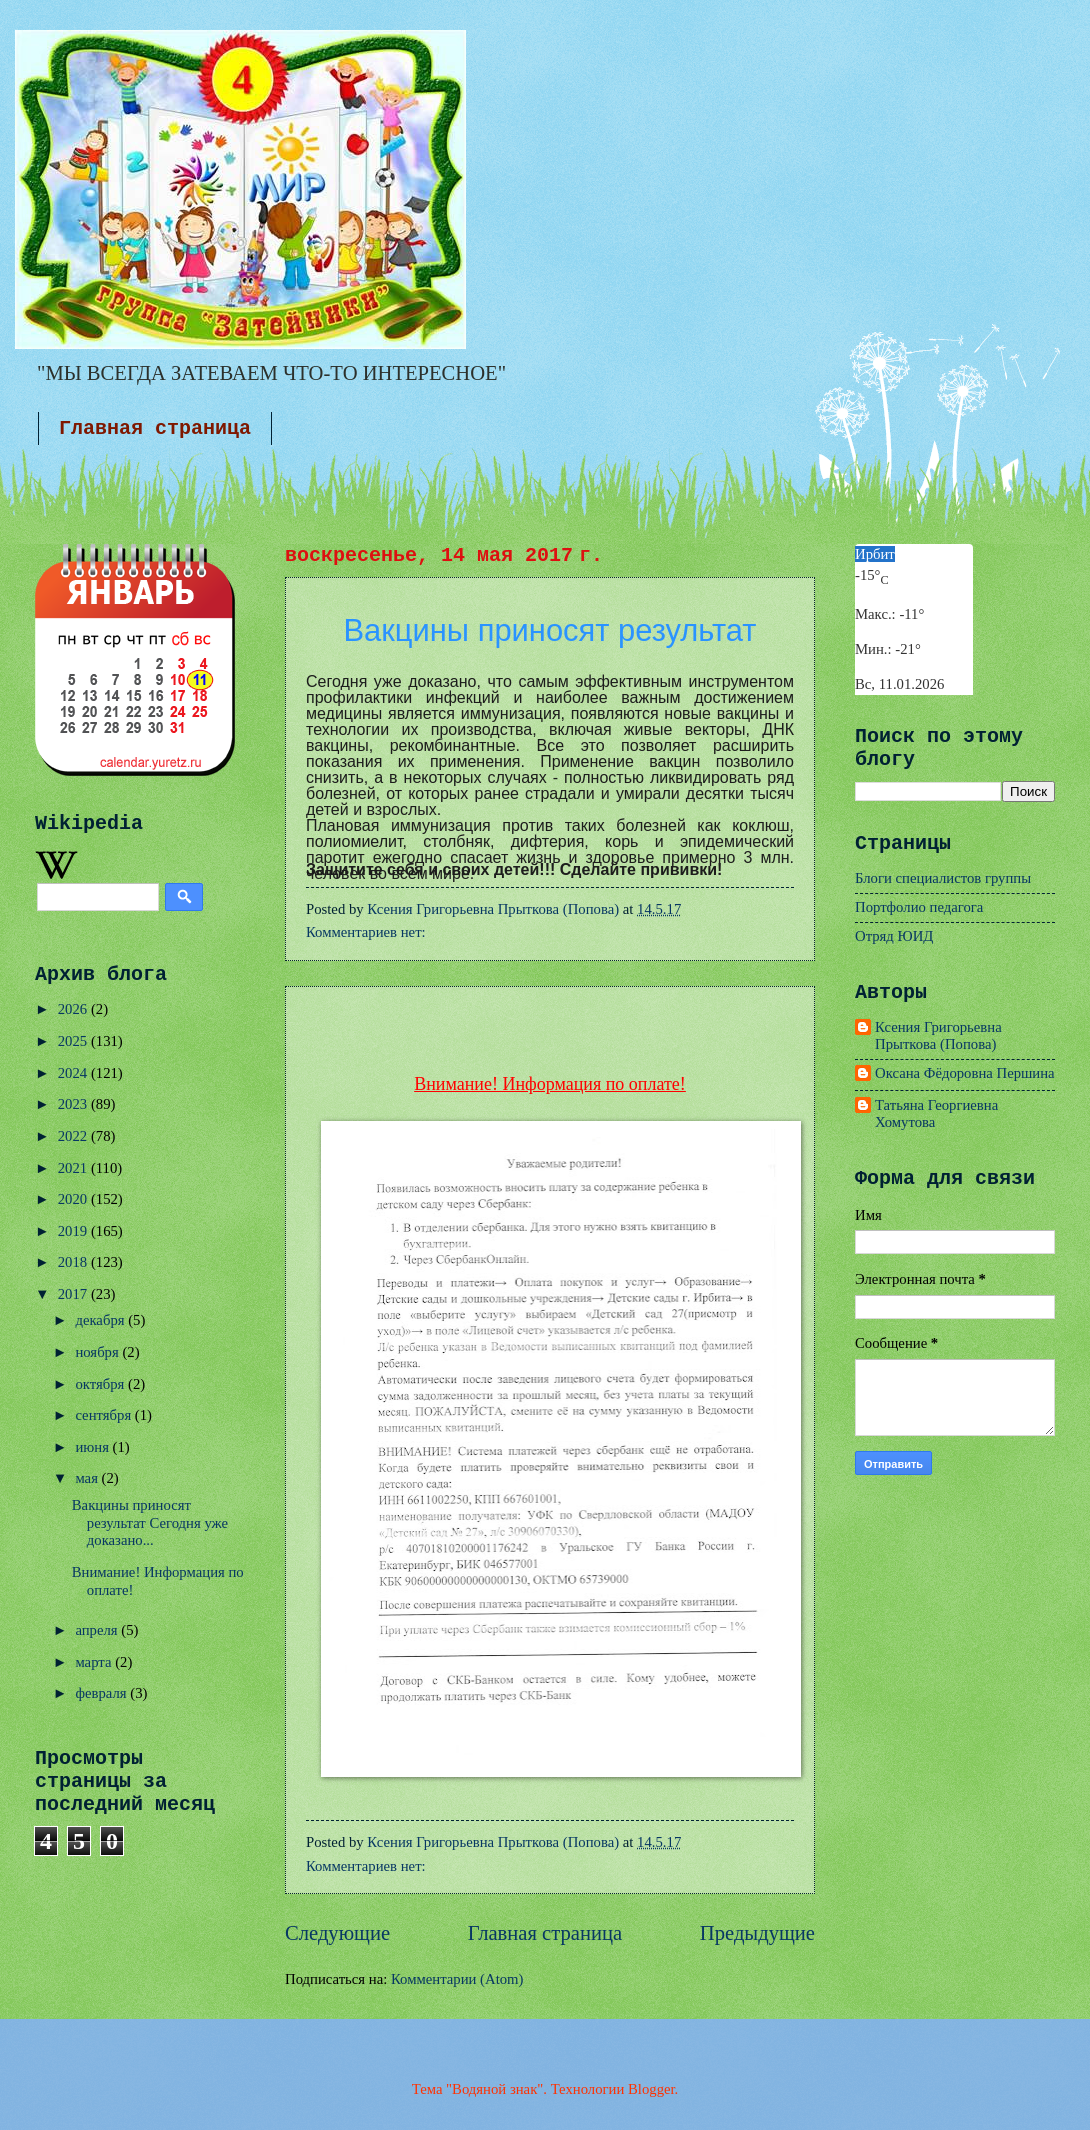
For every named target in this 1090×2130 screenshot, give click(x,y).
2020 (74, 1199)
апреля (98, 1630)
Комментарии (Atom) (457, 1979)
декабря (101, 1320)
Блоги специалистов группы (943, 878)
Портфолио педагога (919, 907)
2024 (74, 1073)
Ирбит (875, 554)
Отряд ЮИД (894, 936)
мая (88, 1478)
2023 (74, 1104)
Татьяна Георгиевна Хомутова (936, 1114)
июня (93, 1447)
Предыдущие (757, 1933)
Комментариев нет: (367, 932)
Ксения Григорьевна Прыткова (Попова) (938, 1036)
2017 (74, 1294)
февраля (102, 1693)
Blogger (651, 2089)
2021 (74, 1168)
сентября (104, 1415)
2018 (74, 1262)
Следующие (337, 1933)
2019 (74, 1231)
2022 (74, 1136)
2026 (74, 1009)
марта (95, 1662)
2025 (74, 1041)
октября (101, 1384)
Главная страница (155, 428)
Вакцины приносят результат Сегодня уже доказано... (150, 1522)
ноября (98, 1352)
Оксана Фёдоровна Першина (965, 1073)
